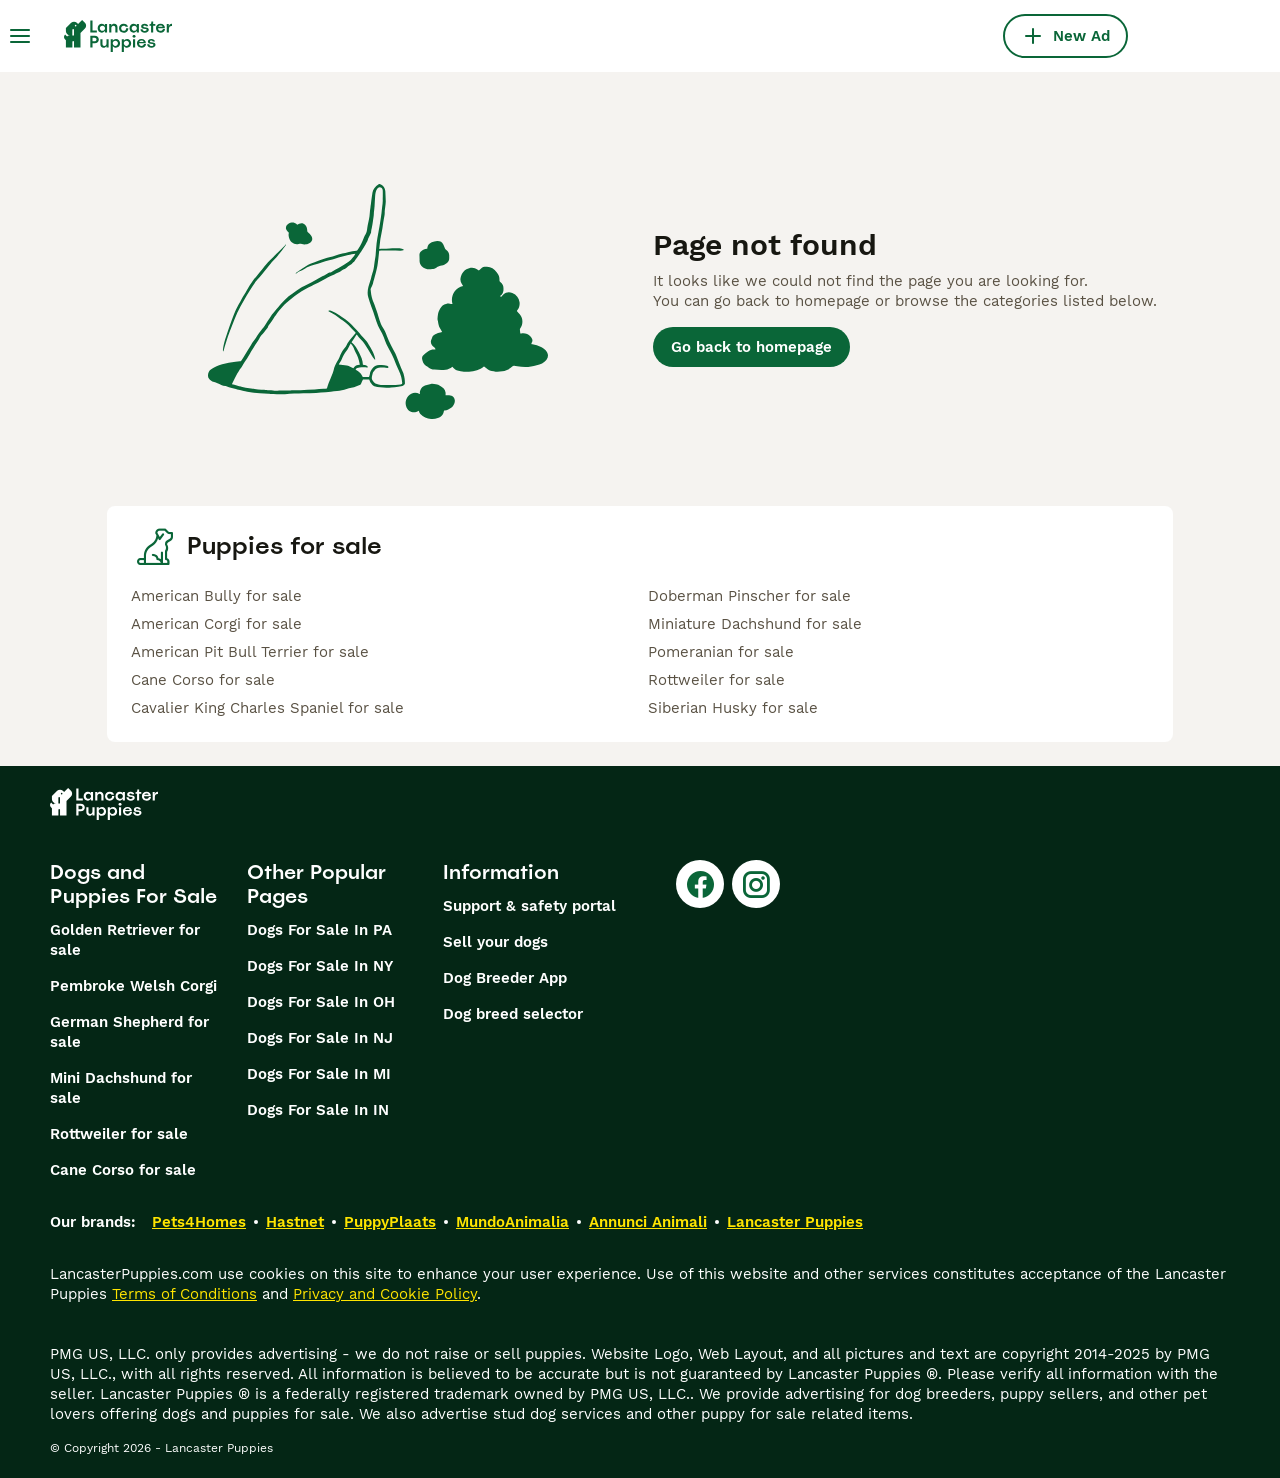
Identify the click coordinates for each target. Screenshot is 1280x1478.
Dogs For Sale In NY (320, 966)
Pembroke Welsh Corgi (133, 986)
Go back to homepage (751, 347)
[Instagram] (756, 884)
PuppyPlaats (390, 1222)
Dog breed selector (513, 1014)
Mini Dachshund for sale (121, 1088)
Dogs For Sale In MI (319, 1074)
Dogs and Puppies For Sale (133, 884)
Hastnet (295, 1222)
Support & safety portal (529, 906)
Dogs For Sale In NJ (320, 1038)
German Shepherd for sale (129, 1032)
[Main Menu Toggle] (20, 36)
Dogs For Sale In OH (321, 1002)
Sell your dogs (495, 942)
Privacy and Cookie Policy (385, 1294)
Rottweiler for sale (716, 680)
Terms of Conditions (184, 1294)
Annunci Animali (648, 1222)
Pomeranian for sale (721, 652)
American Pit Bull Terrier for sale (250, 652)
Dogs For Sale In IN (318, 1110)
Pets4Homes (199, 1222)
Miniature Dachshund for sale (755, 624)
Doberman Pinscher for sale (749, 596)
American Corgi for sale (216, 624)
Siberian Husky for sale (733, 708)
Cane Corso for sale (203, 680)
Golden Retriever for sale (125, 940)
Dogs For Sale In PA (319, 930)
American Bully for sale (216, 596)
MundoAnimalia (512, 1222)
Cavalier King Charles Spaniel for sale (267, 708)
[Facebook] (700, 884)
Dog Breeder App (505, 978)
